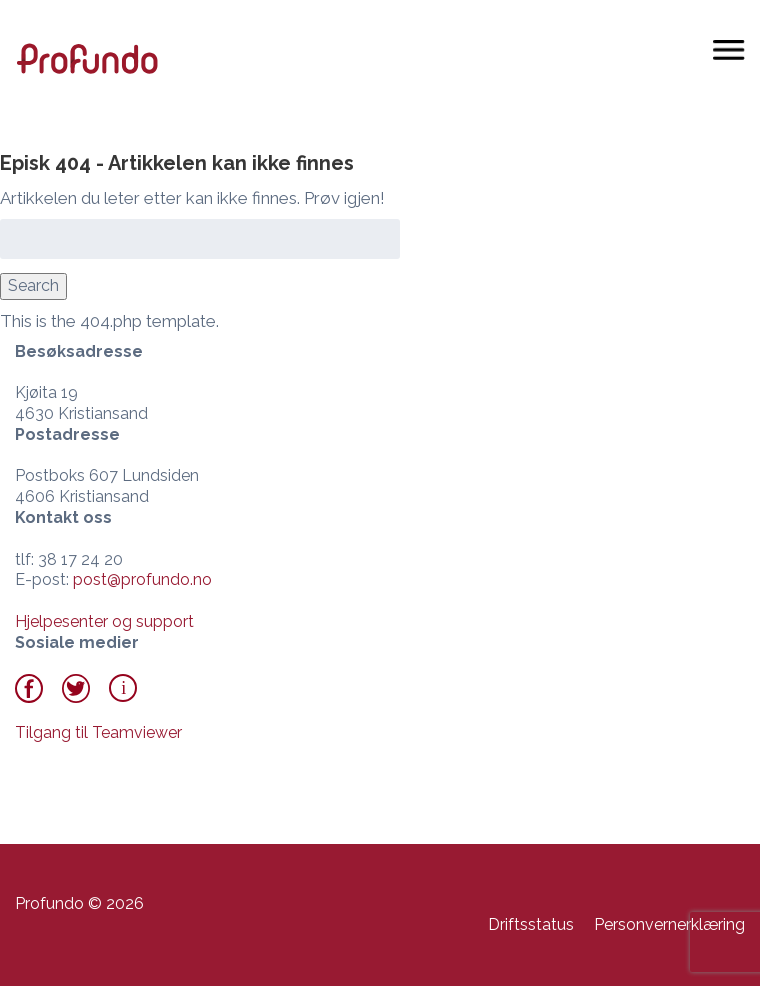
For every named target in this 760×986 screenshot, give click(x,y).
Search (33, 285)
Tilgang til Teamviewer (98, 732)
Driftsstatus (531, 924)
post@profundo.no (142, 579)
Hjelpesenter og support (104, 621)
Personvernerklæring (669, 924)
